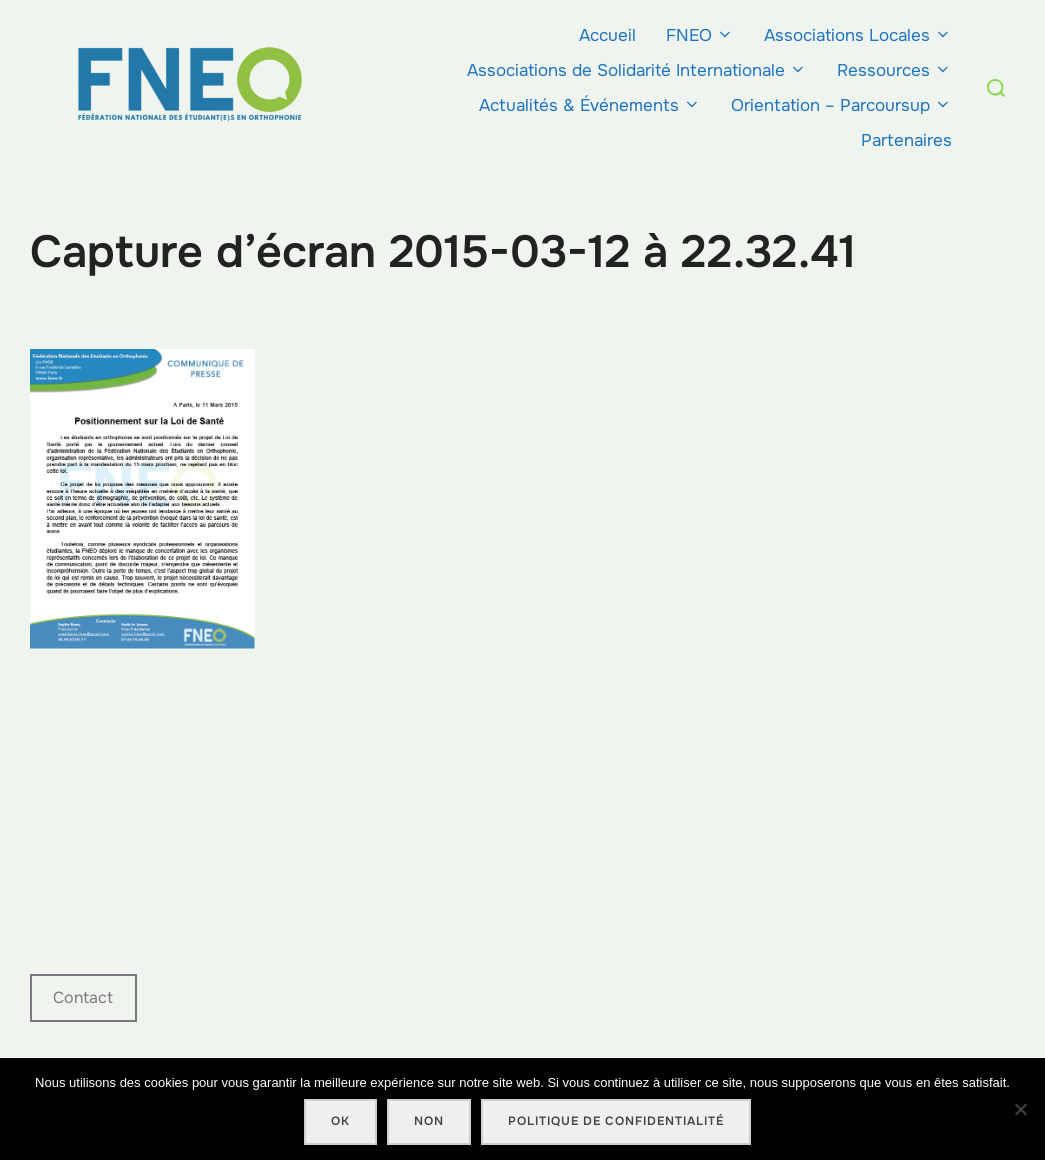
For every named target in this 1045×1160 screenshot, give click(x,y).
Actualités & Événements (590, 105)
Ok (340, 1121)
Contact (83, 997)
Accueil (607, 35)
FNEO (700, 35)
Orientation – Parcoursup (841, 105)
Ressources (894, 70)
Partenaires (906, 140)
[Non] (1020, 1109)
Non (429, 1121)
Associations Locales (858, 35)
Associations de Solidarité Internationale (637, 70)
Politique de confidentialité (616, 1121)
